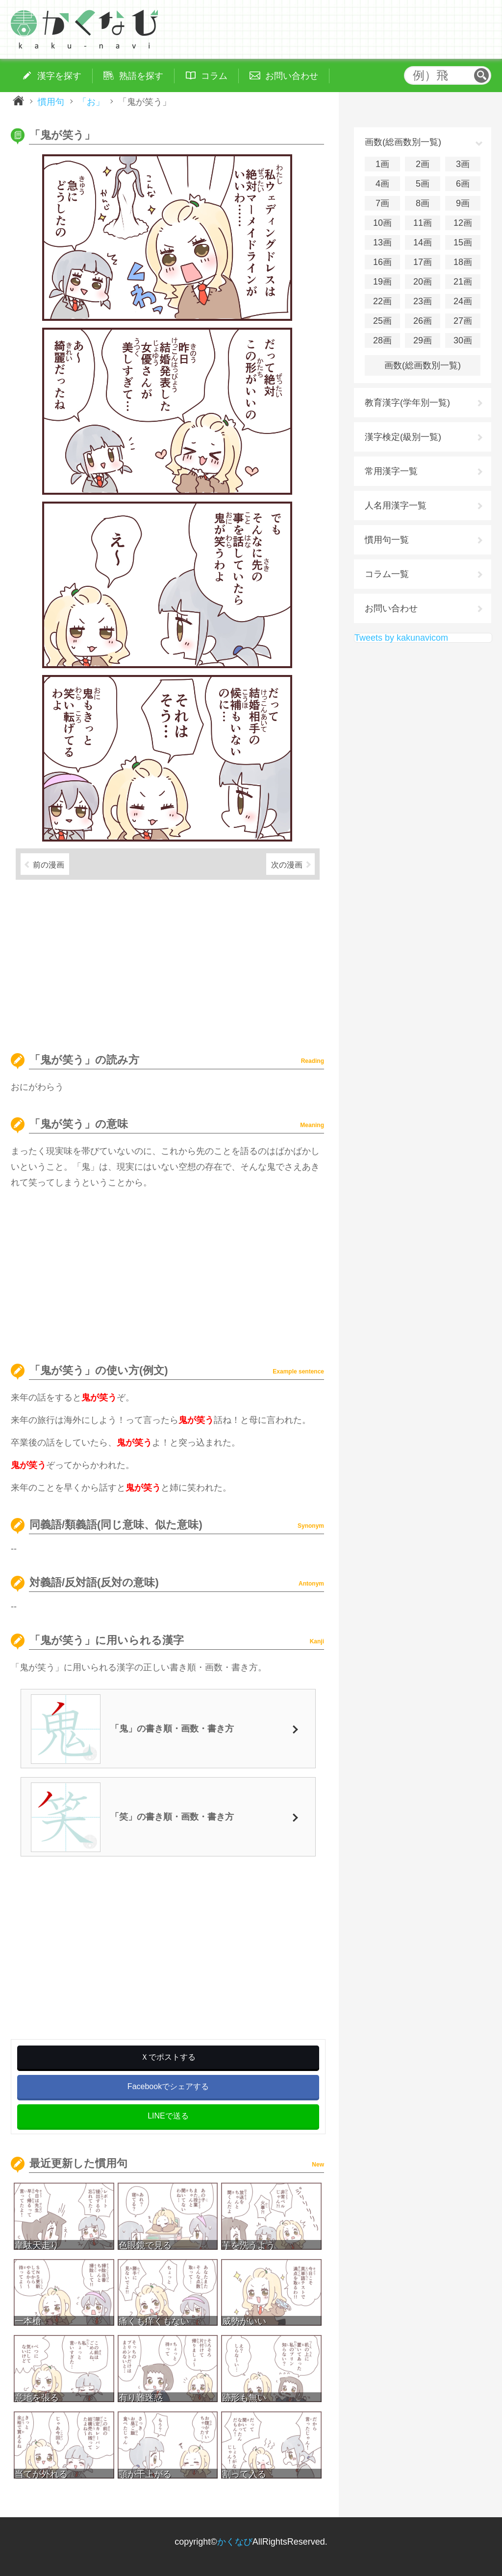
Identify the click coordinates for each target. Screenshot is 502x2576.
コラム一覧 (387, 574)
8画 (422, 203)
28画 (382, 340)
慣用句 (51, 101)
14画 (422, 242)
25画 (382, 321)
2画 (422, 164)
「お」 (91, 101)
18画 (462, 262)
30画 (462, 340)
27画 (462, 321)
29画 (422, 340)
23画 (422, 301)
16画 (382, 262)
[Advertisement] (168, 962)
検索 (481, 75)
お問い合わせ (391, 608)
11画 (422, 223)
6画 (463, 184)
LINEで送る (168, 2116)
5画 (422, 184)
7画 (382, 203)
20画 (422, 282)
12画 (462, 223)
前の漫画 (48, 864)
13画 (382, 242)
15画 (462, 242)
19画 (382, 282)
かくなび (234, 2542)
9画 (463, 203)
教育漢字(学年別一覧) (407, 403)
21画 (462, 282)
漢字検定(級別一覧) (403, 437)
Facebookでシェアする (168, 2086)
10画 (382, 223)
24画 (462, 301)
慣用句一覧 (387, 540)
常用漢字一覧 (391, 471)
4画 (382, 184)
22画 (382, 301)
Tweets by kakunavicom (401, 638)
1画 (382, 164)
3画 (463, 164)
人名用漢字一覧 (396, 505)
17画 (422, 262)
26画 (422, 321)
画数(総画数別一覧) (422, 365)
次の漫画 (286, 864)
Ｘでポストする (168, 2057)
